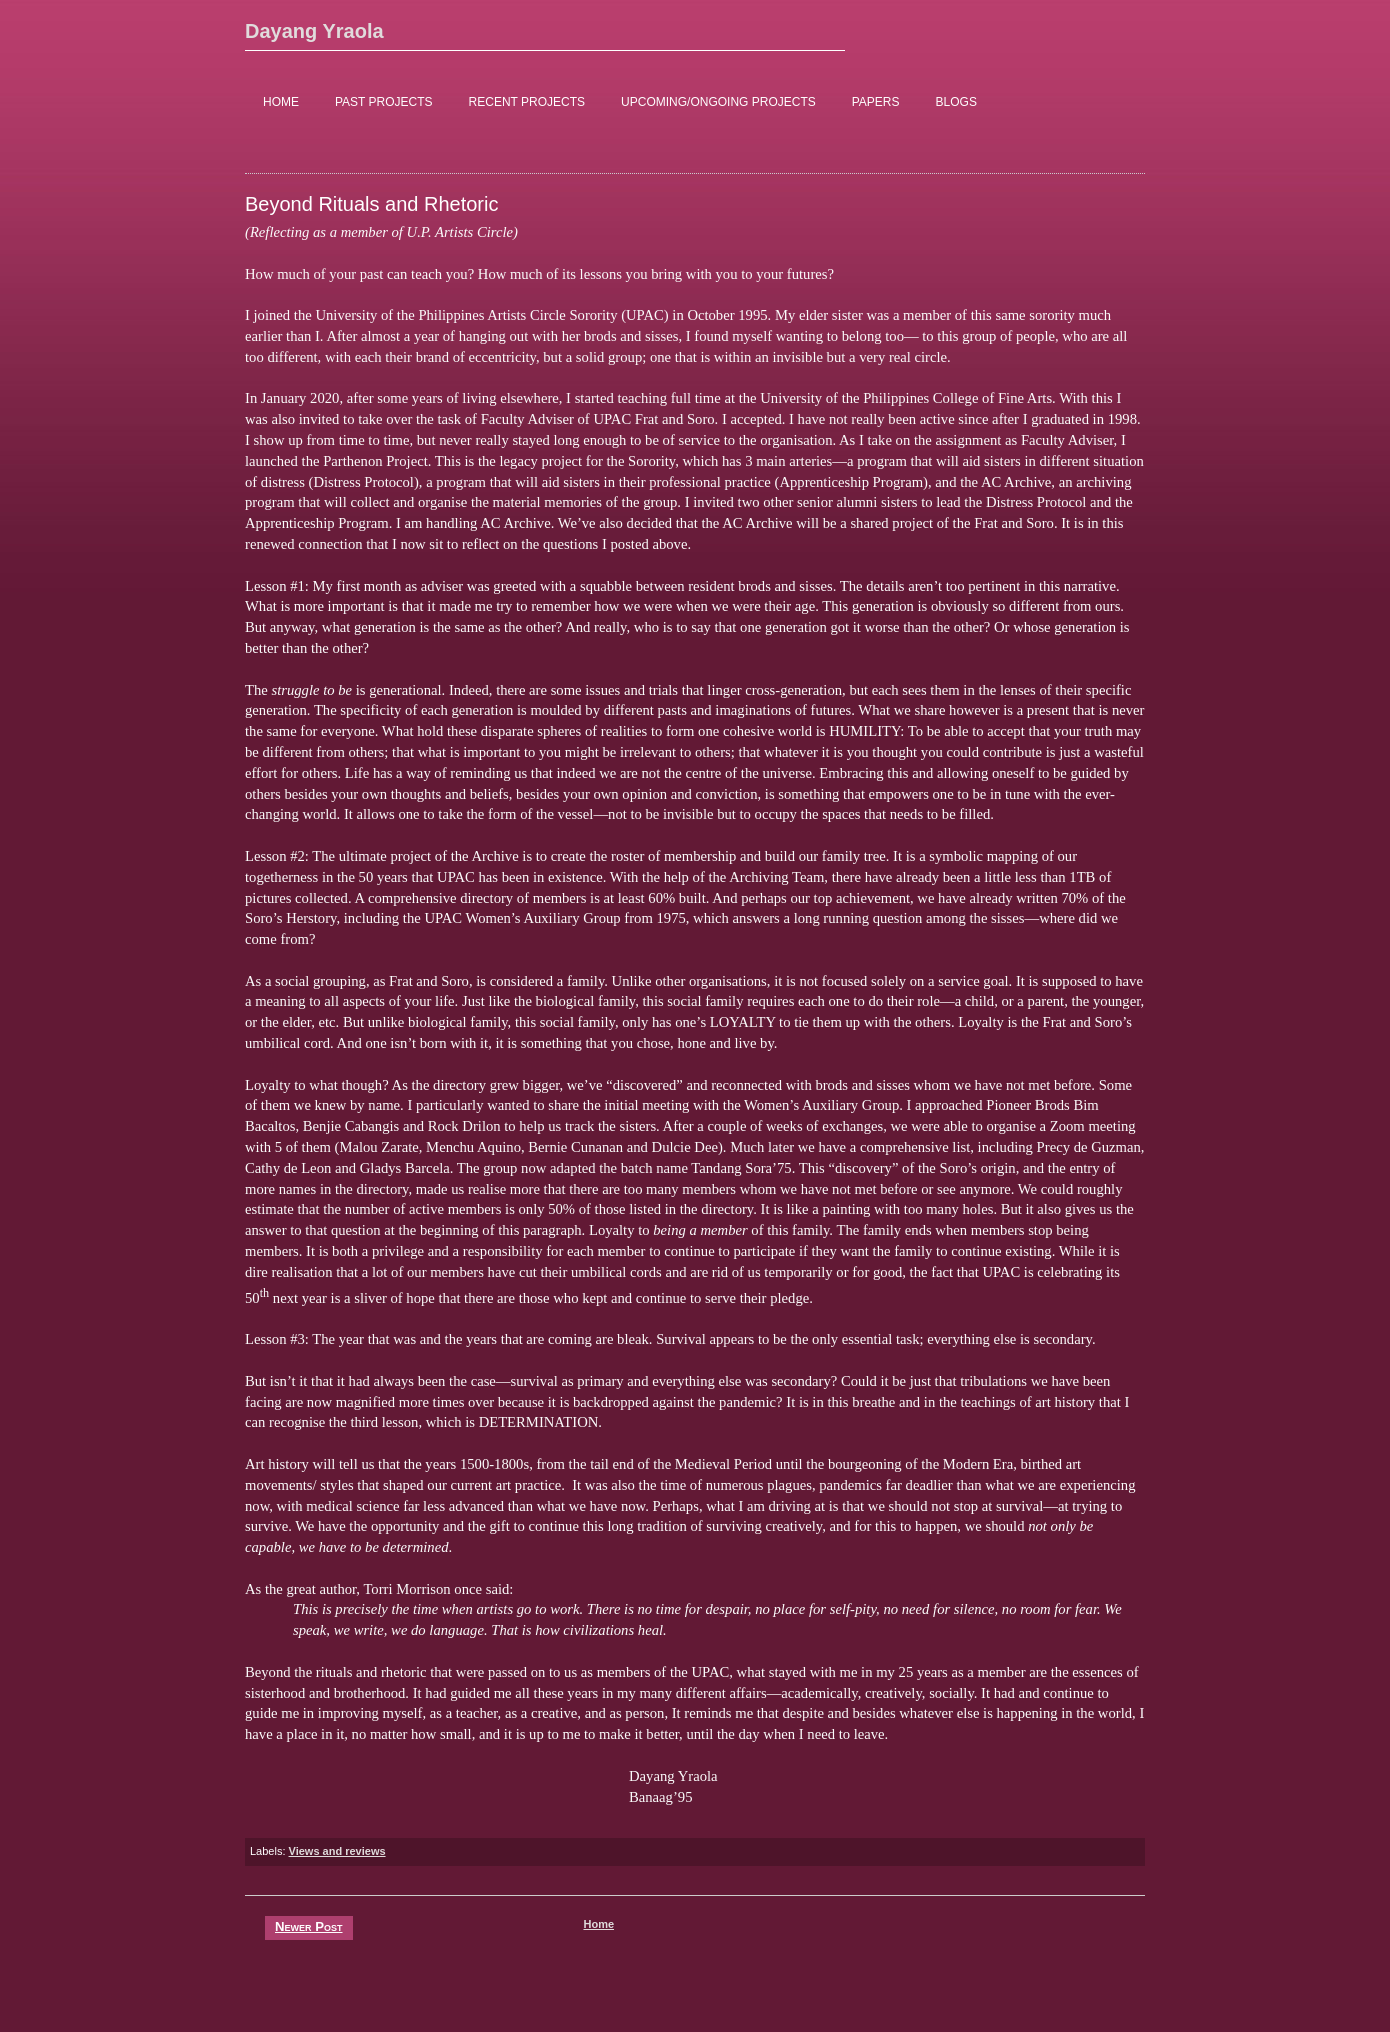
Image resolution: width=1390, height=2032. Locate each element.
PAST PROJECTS (384, 102)
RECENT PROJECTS (527, 102)
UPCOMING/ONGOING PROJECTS (718, 102)
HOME (281, 102)
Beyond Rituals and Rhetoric (371, 204)
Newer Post (309, 1926)
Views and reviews (337, 1851)
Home (598, 1924)
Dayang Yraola (314, 31)
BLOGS (956, 102)
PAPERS (876, 102)
